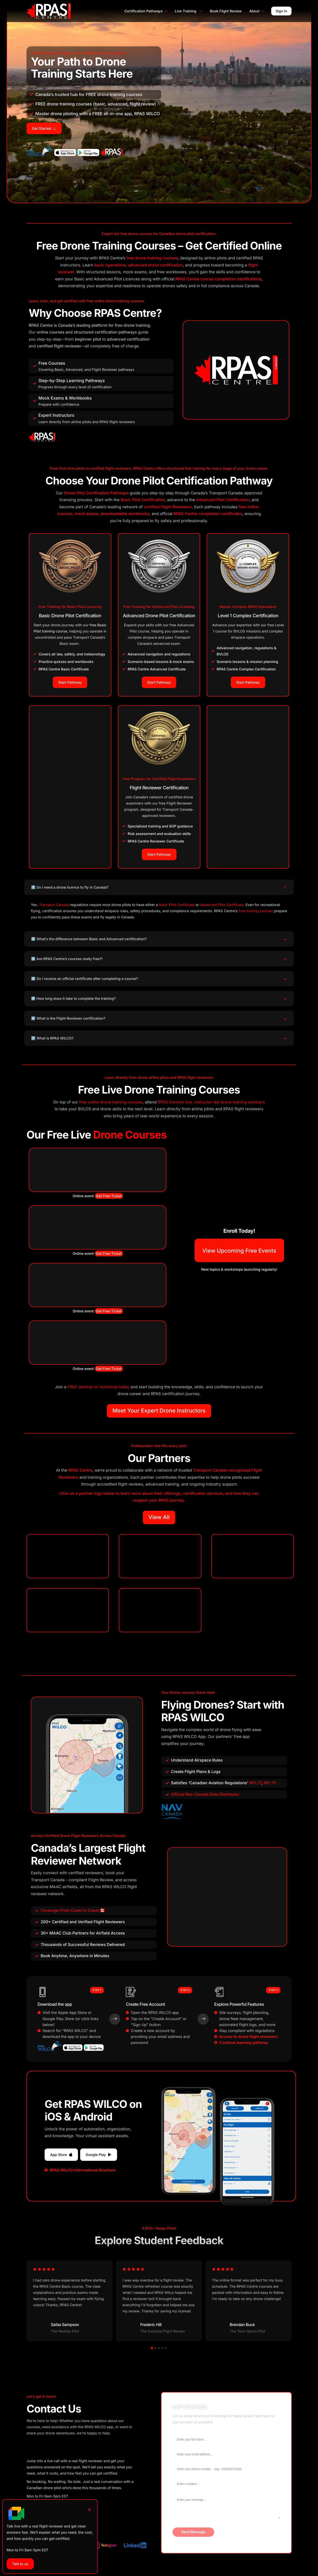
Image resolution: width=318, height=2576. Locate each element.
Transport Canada (54, 904)
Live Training (189, 11)
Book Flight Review (226, 11)
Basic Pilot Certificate (177, 904)
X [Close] (89, 2509)
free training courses (255, 911)
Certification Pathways (146, 11)
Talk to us (20, 2564)
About (256, 11)
